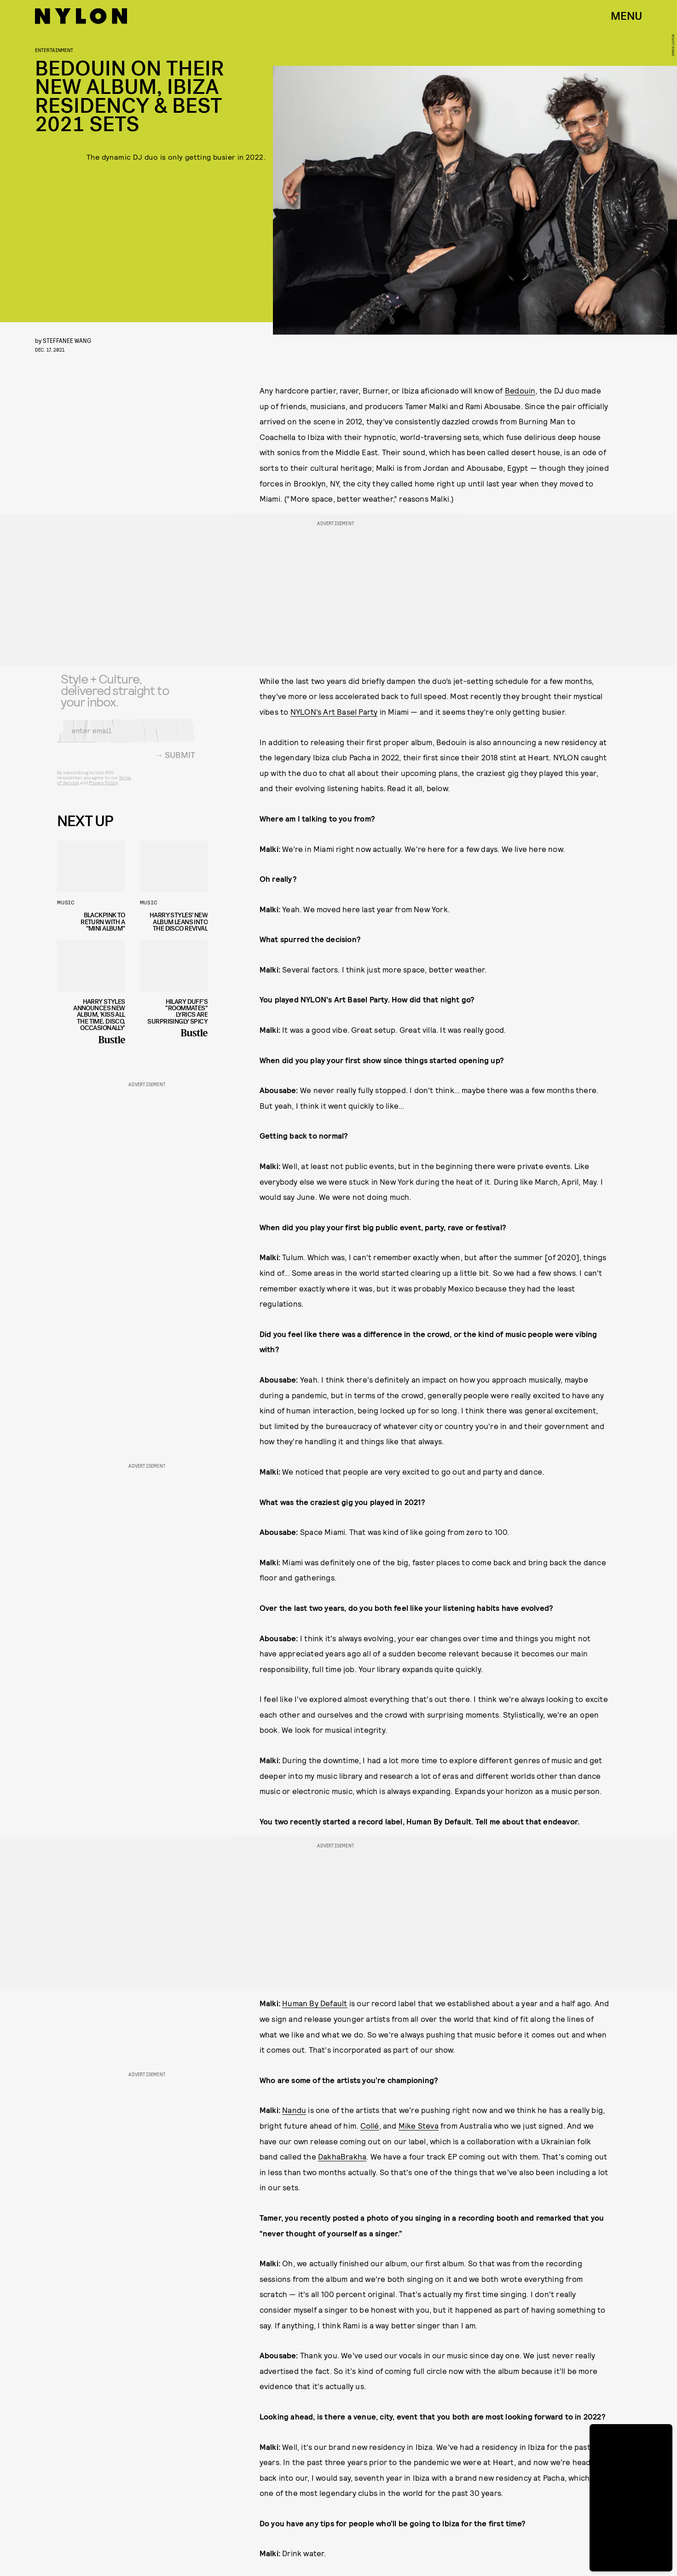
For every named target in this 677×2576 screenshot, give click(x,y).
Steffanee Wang (67, 340)
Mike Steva (419, 2125)
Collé (369, 2125)
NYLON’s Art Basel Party (334, 711)
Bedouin (520, 390)
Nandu (294, 2109)
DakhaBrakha (342, 2156)
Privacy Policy (103, 788)
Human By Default (314, 2003)
